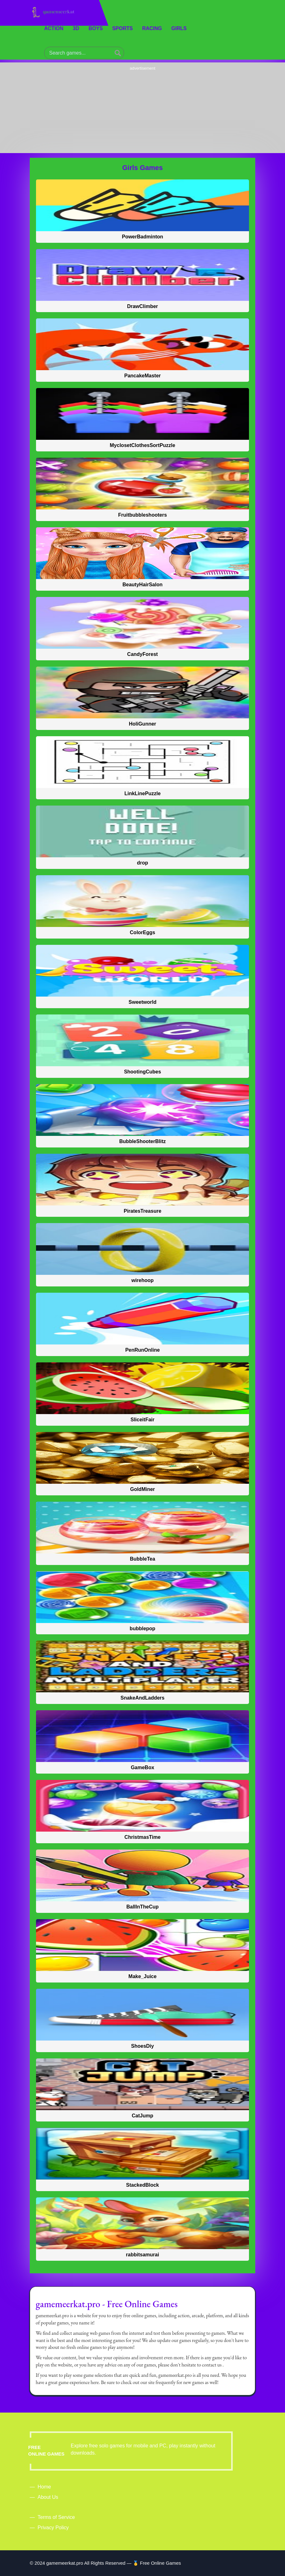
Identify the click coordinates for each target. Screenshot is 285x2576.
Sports (122, 28)
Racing (152, 28)
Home (44, 2486)
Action (53, 28)
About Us (48, 2497)
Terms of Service (56, 2517)
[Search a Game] (118, 53)
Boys (96, 28)
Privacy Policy (53, 2527)
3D (76, 28)
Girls (179, 28)
